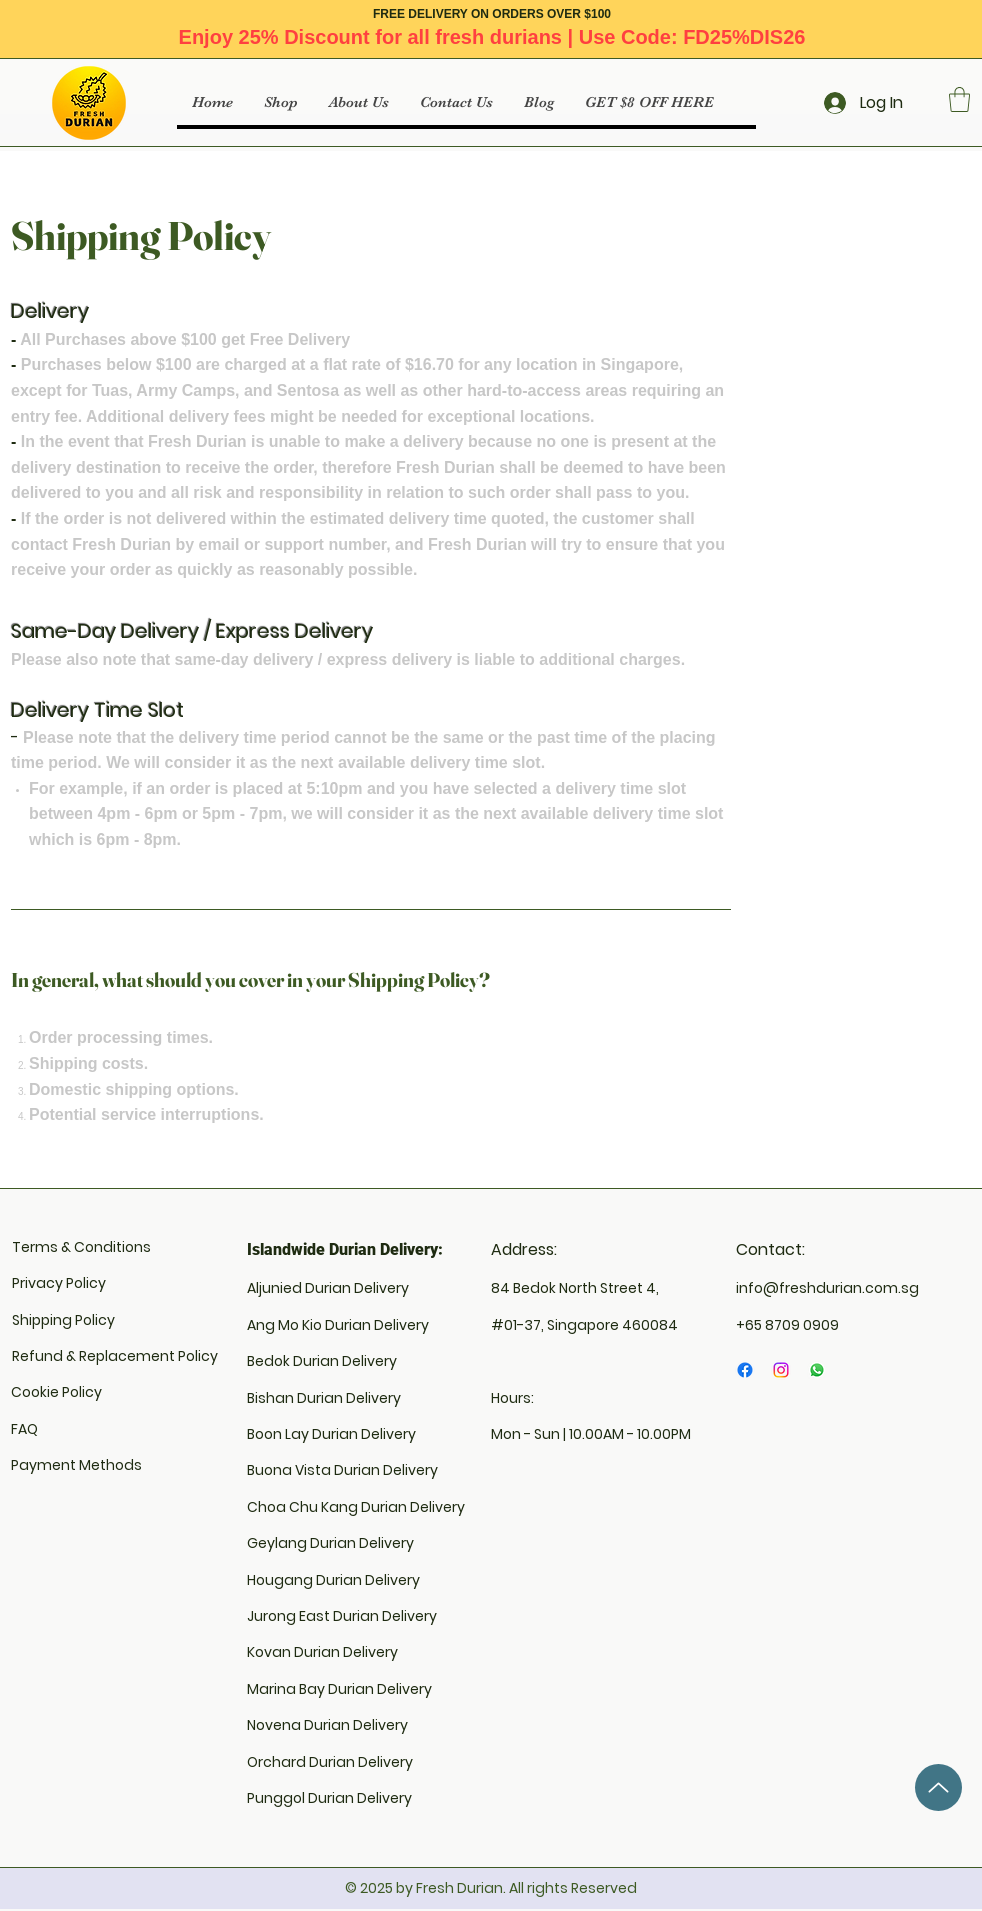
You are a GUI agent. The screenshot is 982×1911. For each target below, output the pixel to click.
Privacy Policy (59, 1283)
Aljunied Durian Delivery (328, 1288)
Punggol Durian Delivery (329, 1798)
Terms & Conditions (81, 1247)
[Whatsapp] (817, 1370)
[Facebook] (745, 1370)
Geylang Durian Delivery (330, 1543)
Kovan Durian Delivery (322, 1652)
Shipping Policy (63, 1320)
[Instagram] (781, 1370)
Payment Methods (76, 1465)
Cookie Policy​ (56, 1392)
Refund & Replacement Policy (115, 1356)
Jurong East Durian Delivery (342, 1616)
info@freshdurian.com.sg (827, 1288)
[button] (959, 99)
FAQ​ (24, 1429)
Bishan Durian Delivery (324, 1398)
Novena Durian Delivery (327, 1725)
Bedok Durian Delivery (322, 1361)
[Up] (938, 1787)
